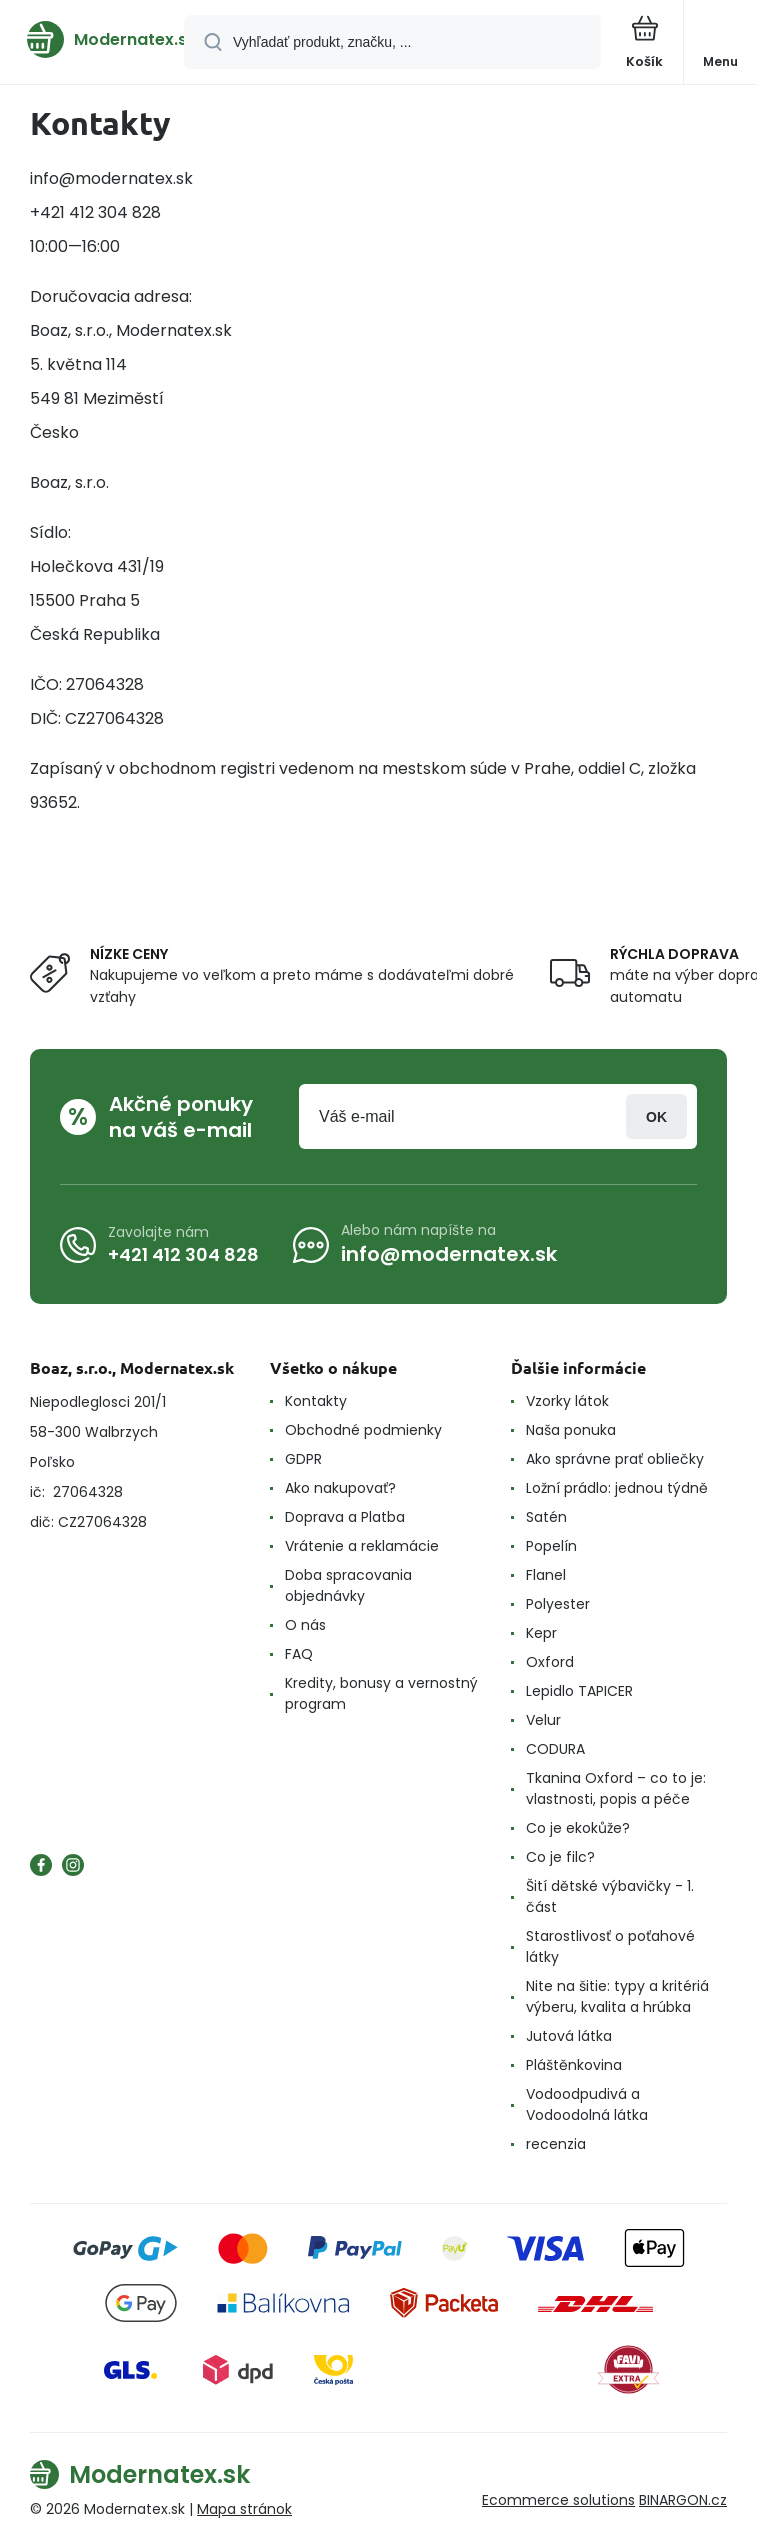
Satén (546, 1517)
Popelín (551, 1546)
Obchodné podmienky (363, 1430)
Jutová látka (569, 2036)
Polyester (558, 1604)
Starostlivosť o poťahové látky (610, 1946)
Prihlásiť (656, 1116)
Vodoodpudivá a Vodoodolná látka (587, 2104)
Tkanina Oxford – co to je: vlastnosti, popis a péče (616, 1788)
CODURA (555, 1749)
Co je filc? (560, 1857)
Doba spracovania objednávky (348, 1585)
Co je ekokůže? (578, 1828)
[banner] (93, 39)
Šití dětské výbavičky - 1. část (610, 1896)
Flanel (546, 1575)
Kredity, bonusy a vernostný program (381, 1693)
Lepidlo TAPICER (579, 1691)
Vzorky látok (567, 1401)
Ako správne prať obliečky (615, 1459)
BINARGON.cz (683, 2500)
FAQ (299, 1654)
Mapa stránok (244, 2509)
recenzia (556, 2144)
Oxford (550, 1662)
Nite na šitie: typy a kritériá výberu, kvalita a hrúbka (617, 1996)
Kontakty (316, 1401)
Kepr (541, 1633)
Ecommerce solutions (558, 2500)
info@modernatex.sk (449, 1254)
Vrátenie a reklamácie (362, 1546)
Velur (543, 1720)
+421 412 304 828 (183, 1253)
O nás (305, 1625)
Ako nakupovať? (340, 1488)
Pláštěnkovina (574, 2065)
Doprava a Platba (345, 1517)
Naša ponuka (571, 1430)
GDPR (303, 1459)
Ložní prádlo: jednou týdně (617, 1488)
